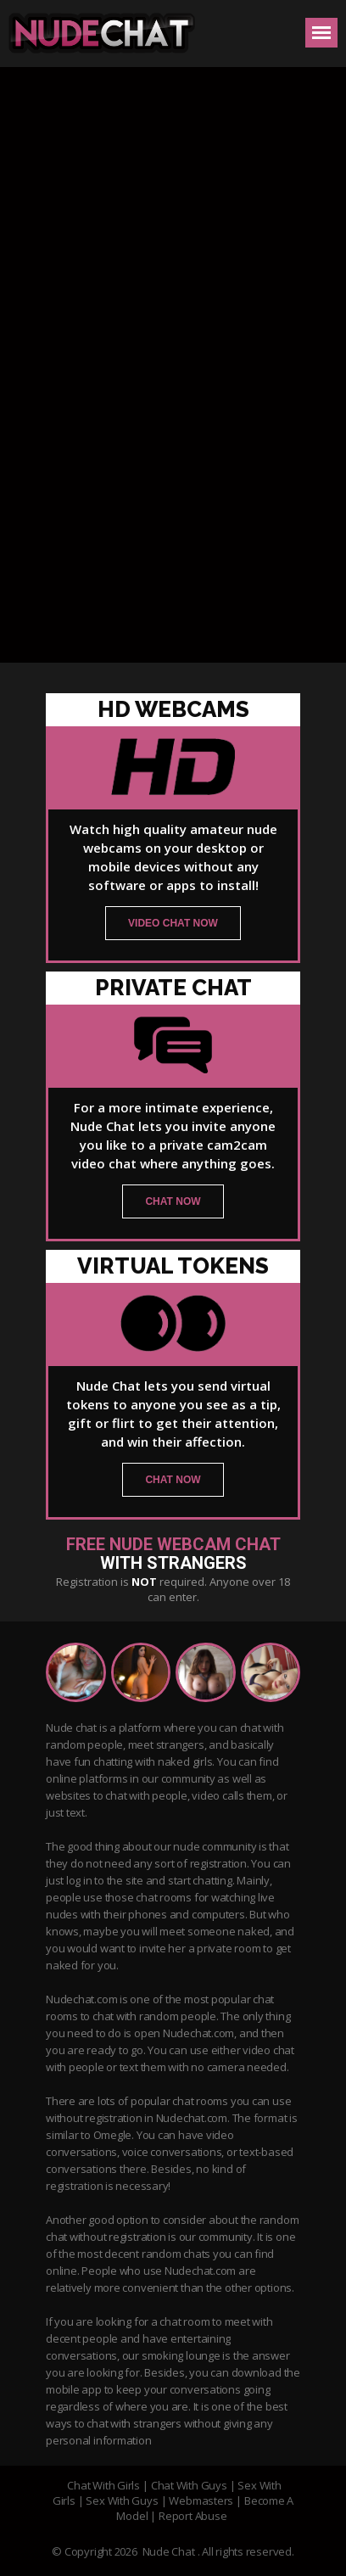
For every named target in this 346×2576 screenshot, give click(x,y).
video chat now (173, 923)
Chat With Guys (189, 2485)
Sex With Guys (122, 2500)
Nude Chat (168, 2551)
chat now (172, 1201)
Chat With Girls (103, 2485)
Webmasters (201, 2500)
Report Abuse (192, 2515)
